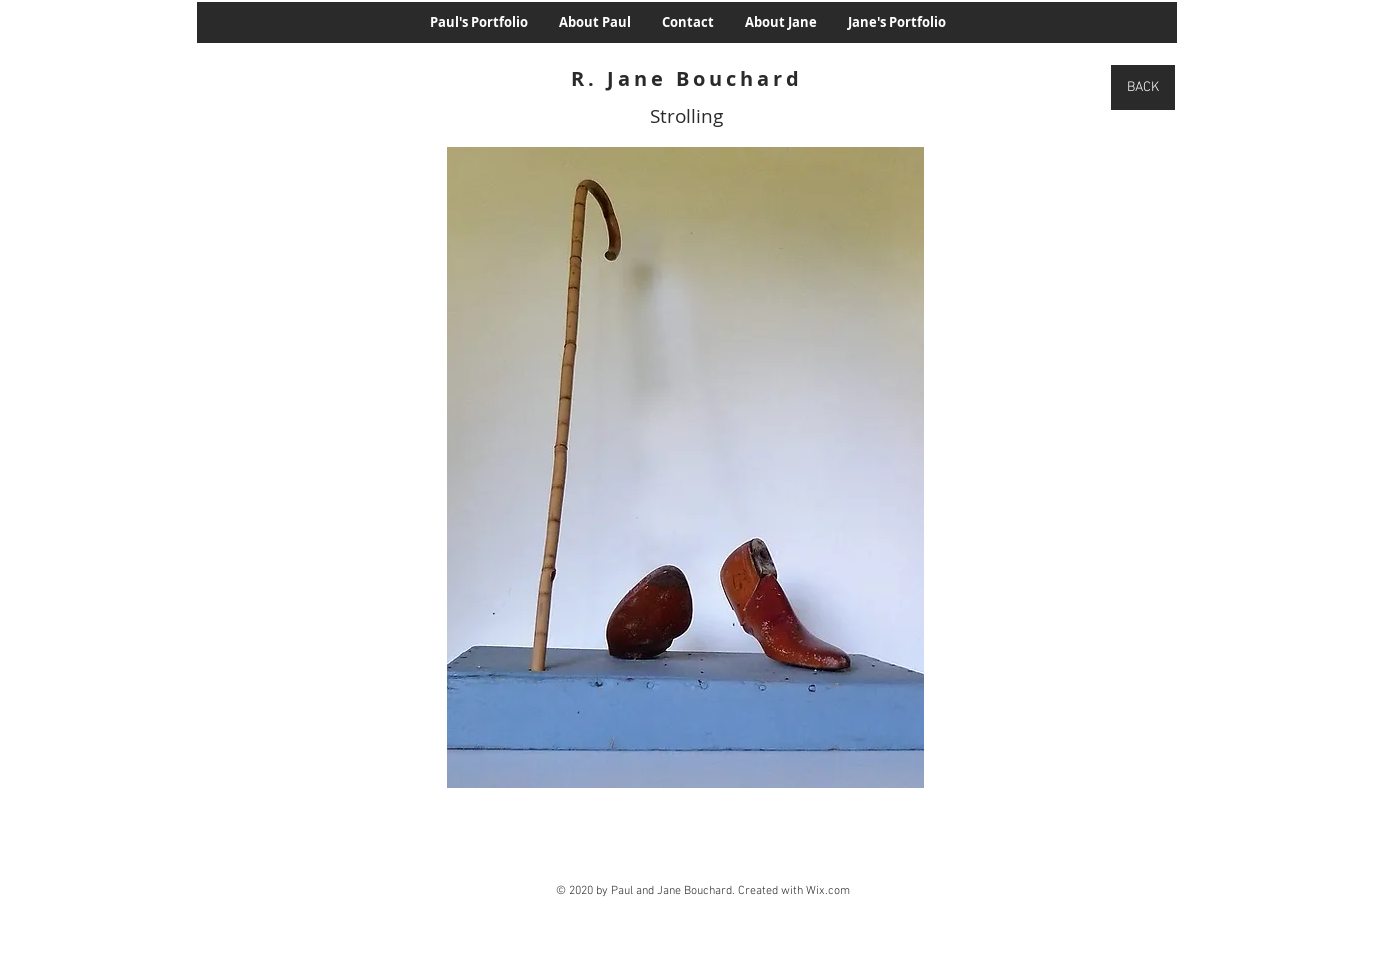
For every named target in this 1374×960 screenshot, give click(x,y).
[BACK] (1143, 87)
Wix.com (828, 891)
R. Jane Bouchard (687, 78)
